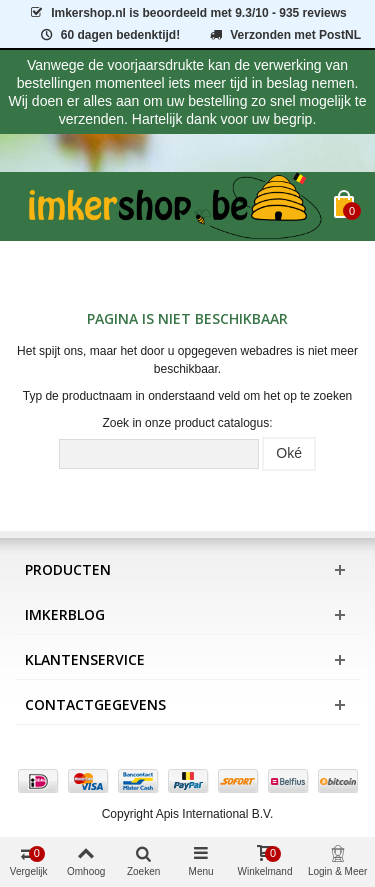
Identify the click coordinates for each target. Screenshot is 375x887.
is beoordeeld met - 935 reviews (187, 13)
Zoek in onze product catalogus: (187, 423)
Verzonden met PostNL (284, 35)
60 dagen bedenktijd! (109, 35)
